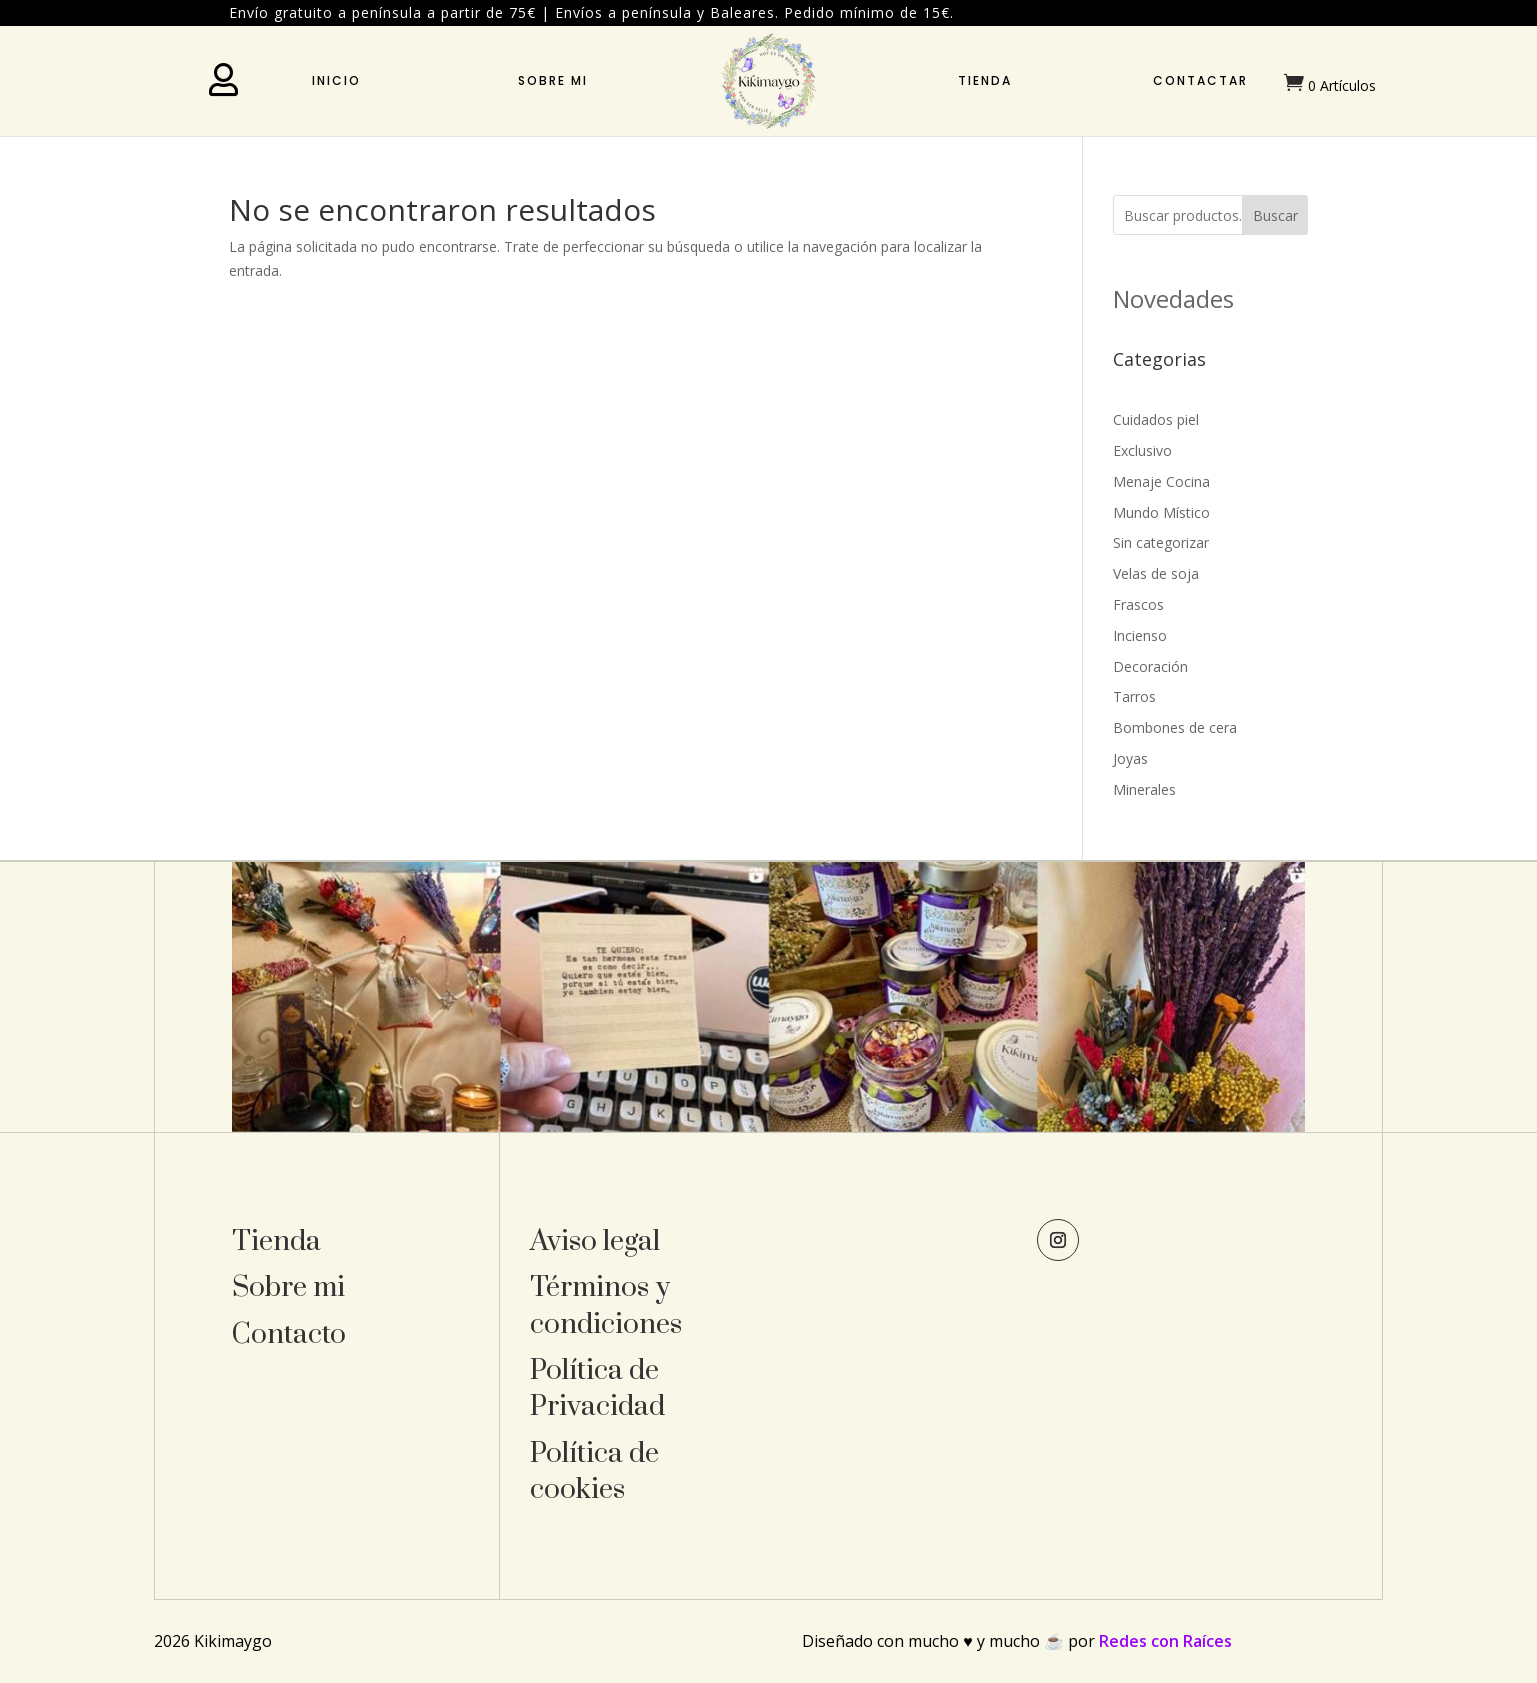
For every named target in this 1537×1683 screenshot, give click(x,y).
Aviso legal (595, 1241)
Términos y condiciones (606, 1305)
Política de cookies (594, 1471)
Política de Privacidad (597, 1388)
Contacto (289, 1334)
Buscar (1275, 215)
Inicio (336, 80)
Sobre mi (553, 80)
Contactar (1200, 80)
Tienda (985, 80)
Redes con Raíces (1165, 1641)
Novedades (1173, 298)
